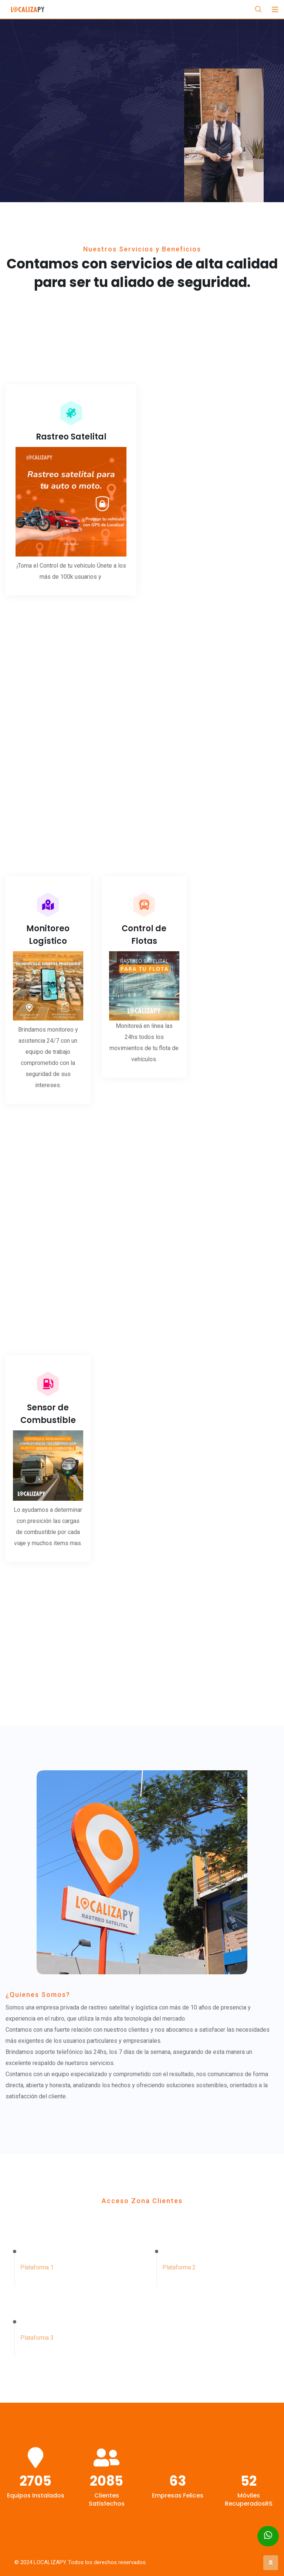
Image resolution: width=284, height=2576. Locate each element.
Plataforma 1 (37, 2261)
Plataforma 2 (179, 2255)
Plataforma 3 (37, 2312)
